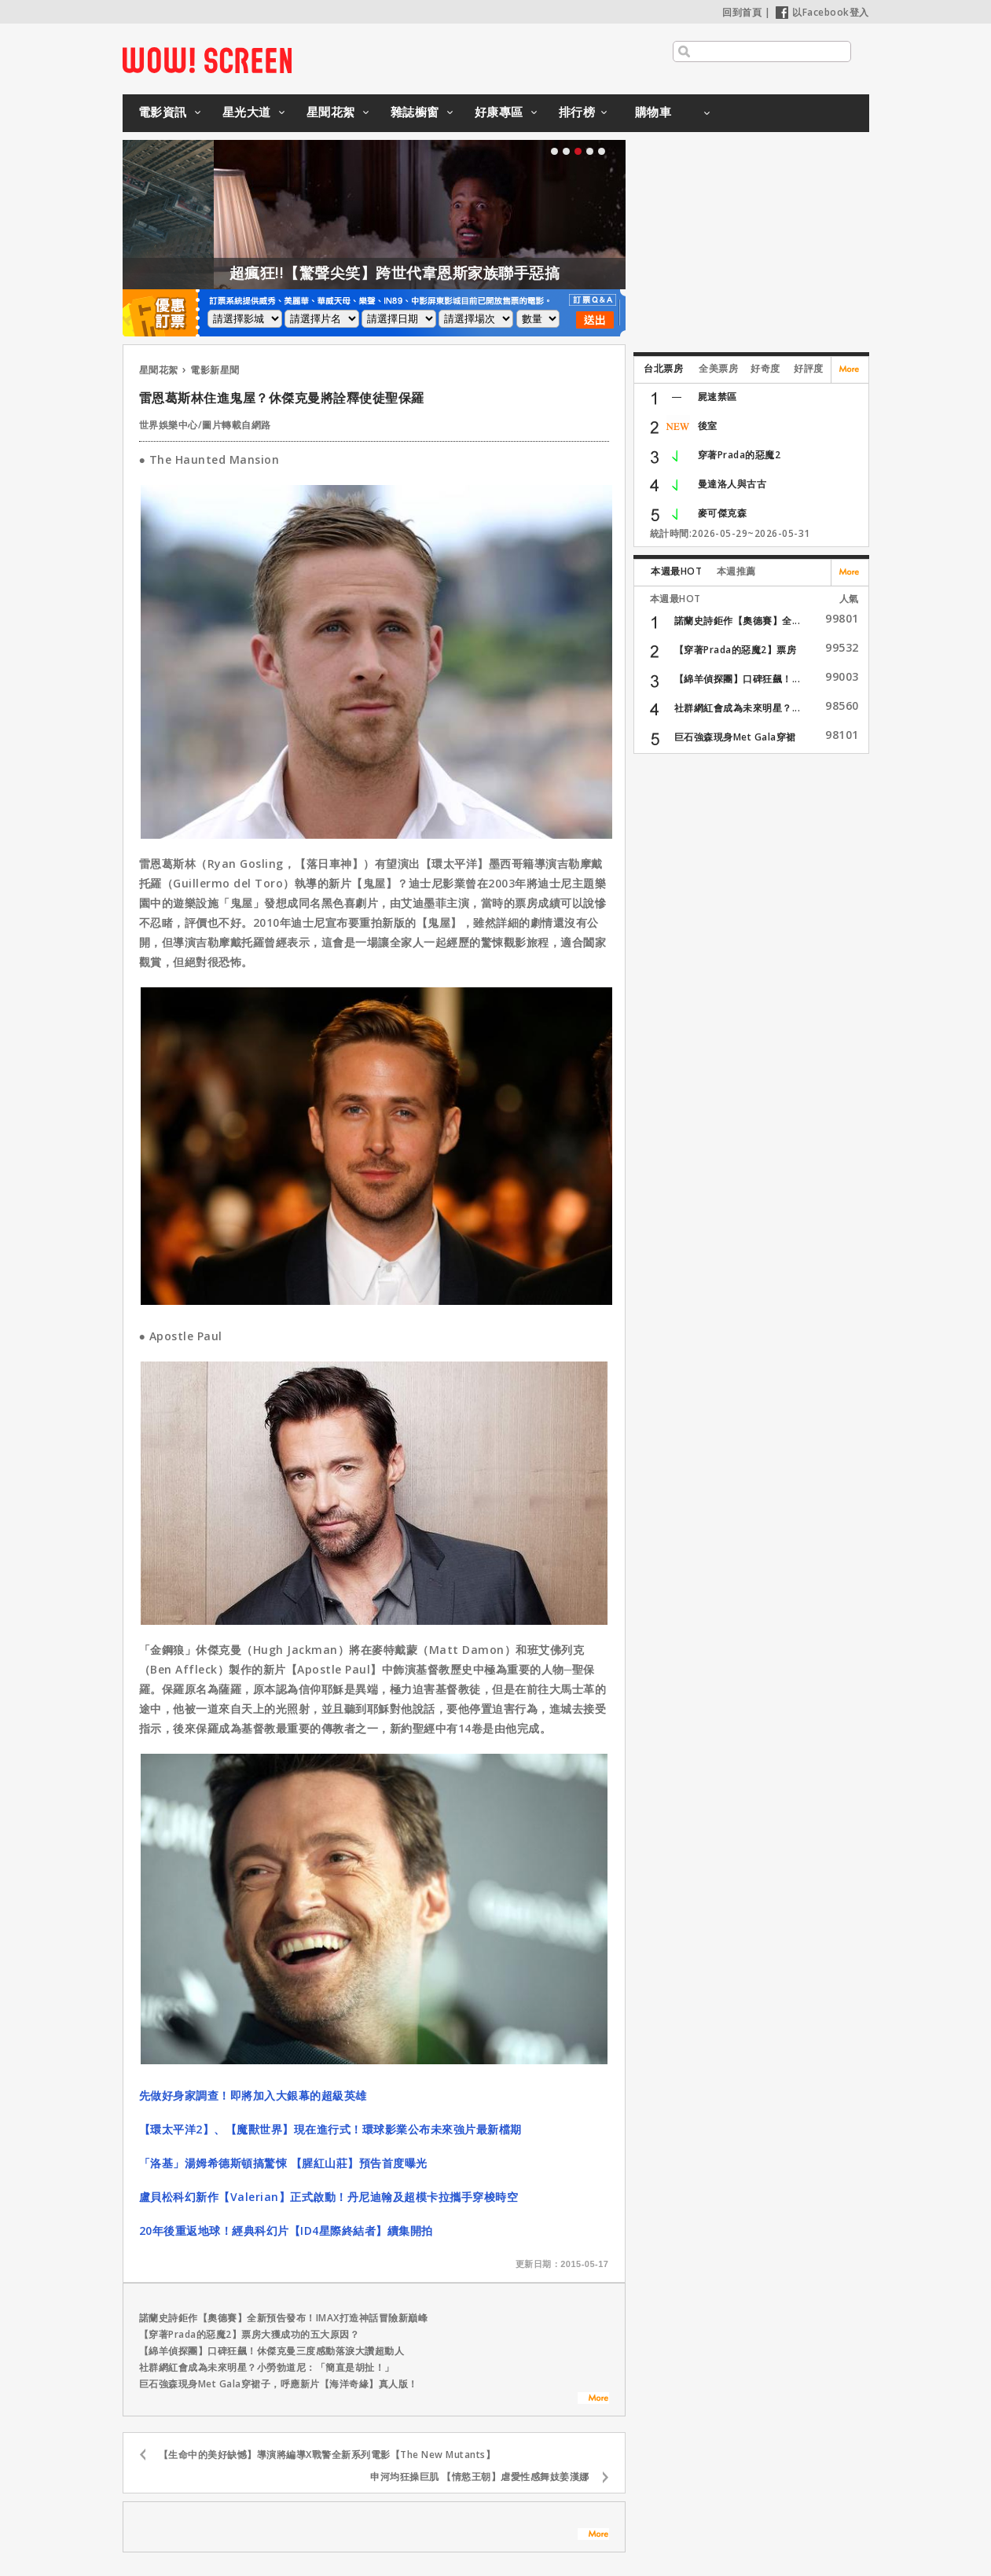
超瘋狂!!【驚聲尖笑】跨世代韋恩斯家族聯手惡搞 (425, 273)
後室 (708, 425)
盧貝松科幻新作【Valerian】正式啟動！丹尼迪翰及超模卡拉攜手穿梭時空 (329, 2196)
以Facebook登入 (822, 12)
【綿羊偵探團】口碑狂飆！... (737, 678)
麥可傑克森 (722, 513)
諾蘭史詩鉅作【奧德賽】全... (737, 620)
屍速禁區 (717, 396)
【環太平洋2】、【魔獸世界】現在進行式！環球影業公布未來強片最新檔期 (330, 2129)
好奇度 (765, 368)
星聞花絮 (330, 111)
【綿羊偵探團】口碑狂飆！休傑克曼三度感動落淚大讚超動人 (272, 2350)
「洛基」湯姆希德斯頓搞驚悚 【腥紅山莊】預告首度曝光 (283, 2162)
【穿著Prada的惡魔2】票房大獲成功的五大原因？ (249, 2334)
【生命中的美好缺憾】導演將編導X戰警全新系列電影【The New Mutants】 (327, 2454)
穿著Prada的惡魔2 (739, 454)
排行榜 (577, 111)
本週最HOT (676, 571)
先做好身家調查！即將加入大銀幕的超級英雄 (253, 2095)
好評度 (809, 368)
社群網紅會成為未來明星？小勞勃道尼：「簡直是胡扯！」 (267, 2367)
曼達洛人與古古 (732, 484)
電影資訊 (162, 111)
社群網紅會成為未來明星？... (737, 708)
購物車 (653, 111)
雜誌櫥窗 (415, 111)
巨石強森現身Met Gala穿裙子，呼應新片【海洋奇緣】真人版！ (278, 2383)
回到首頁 (742, 12)
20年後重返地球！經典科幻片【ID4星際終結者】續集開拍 (286, 2230)
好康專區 (499, 111)
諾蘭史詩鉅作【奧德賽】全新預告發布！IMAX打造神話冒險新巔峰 (283, 2317)
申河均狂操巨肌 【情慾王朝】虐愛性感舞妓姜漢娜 (479, 2476)
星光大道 (246, 111)
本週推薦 (736, 571)
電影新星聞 (215, 370)
